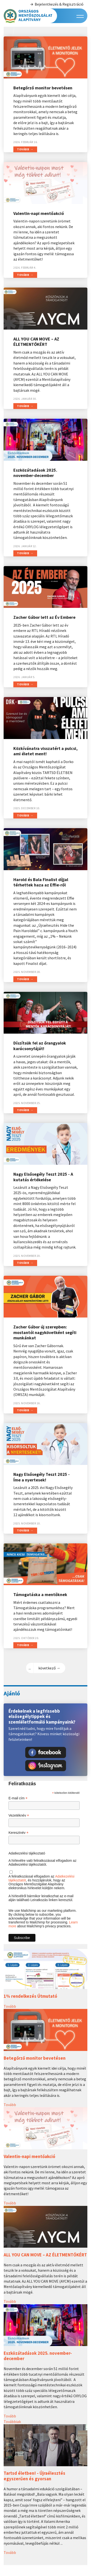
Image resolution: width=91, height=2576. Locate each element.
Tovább (23, 149)
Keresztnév (18, 1832)
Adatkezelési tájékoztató (26, 1853)
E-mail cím (17, 1798)
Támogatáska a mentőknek (40, 1594)
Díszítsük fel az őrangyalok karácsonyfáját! (39, 1045)
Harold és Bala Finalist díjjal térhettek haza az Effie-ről (40, 882)
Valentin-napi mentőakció (38, 213)
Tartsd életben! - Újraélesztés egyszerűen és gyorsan (34, 2475)
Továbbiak (12, 2421)
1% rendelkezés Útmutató (30, 1996)
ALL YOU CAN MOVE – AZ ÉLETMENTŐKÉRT (36, 341)
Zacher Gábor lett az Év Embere (44, 617)
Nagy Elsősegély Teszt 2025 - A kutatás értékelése (43, 1176)
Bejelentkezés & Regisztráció (56, 4)
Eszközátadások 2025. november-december (35, 472)
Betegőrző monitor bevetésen (42, 88)
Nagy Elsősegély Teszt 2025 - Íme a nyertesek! (41, 1477)
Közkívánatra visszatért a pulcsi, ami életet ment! (45, 751)
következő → (49, 1668)
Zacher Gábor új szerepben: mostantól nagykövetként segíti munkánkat (44, 1332)
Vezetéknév (18, 1815)
